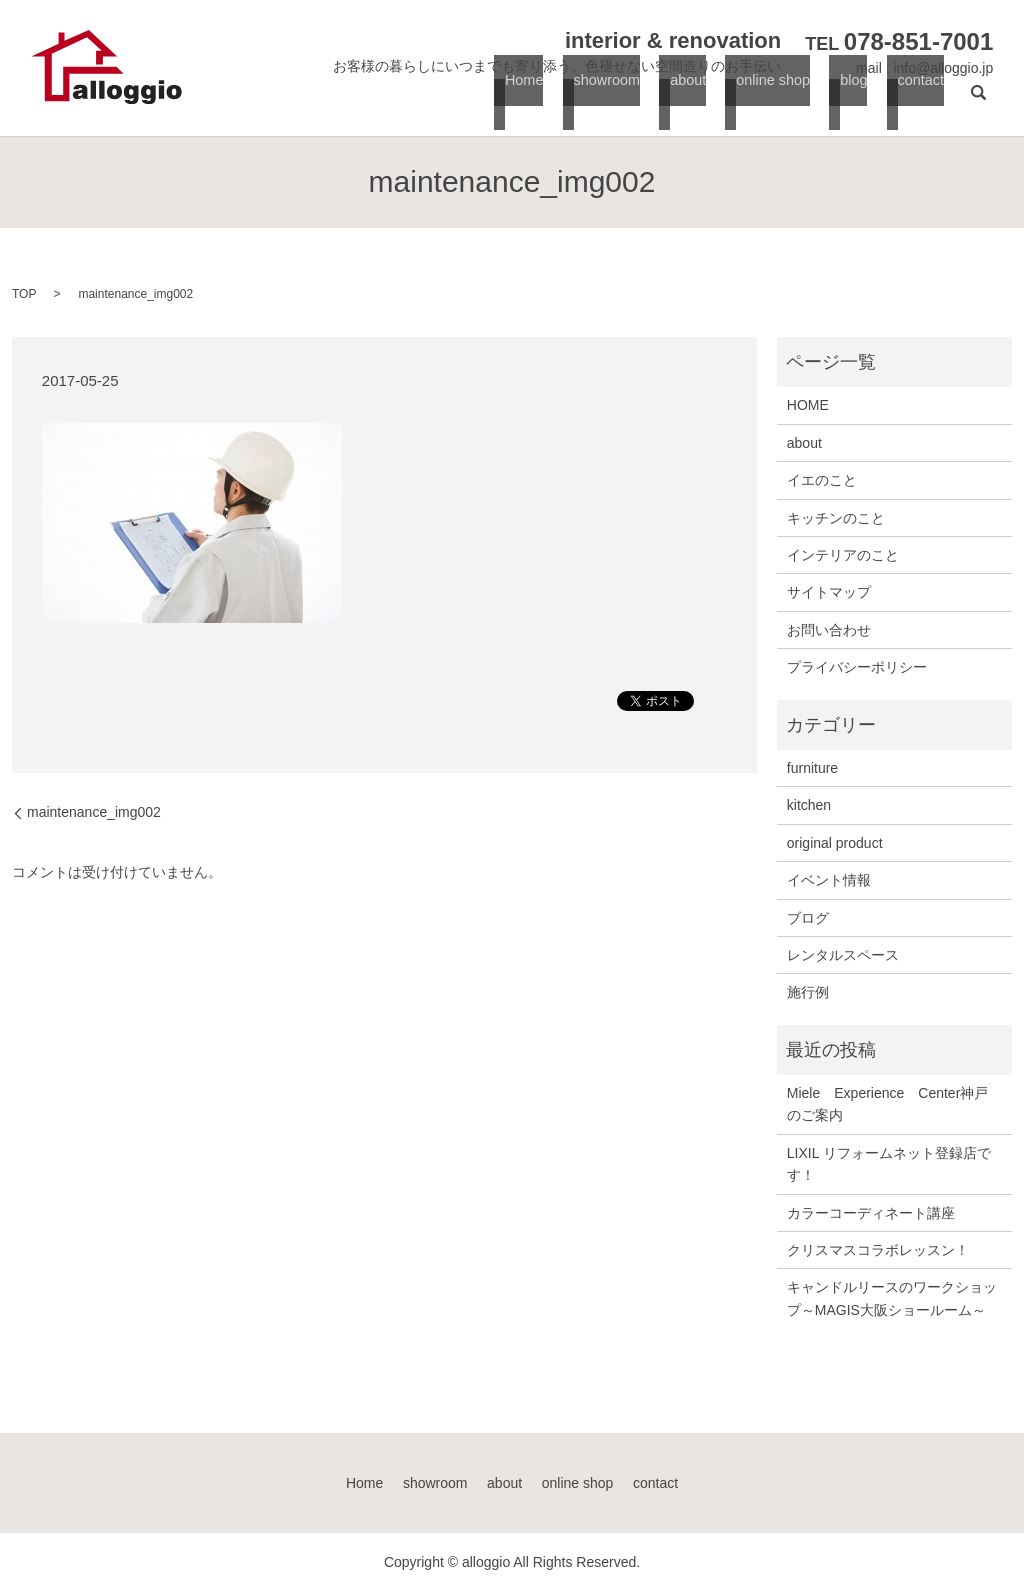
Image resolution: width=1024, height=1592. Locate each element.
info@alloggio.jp (943, 68)
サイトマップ (829, 592)
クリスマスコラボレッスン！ (878, 1250)
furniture (812, 768)
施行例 (808, 992)
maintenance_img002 (94, 812)
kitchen (809, 805)
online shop (770, 100)
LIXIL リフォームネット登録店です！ (889, 1164)
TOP (24, 294)
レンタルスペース (843, 955)
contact (915, 100)
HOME (808, 405)
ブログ (808, 918)
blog (851, 100)
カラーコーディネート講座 (871, 1213)
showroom (602, 100)
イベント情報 (829, 880)
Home (521, 100)
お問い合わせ (829, 630)
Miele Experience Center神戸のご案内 (888, 1104)
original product (835, 843)
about (685, 100)
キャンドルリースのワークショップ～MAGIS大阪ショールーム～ (892, 1298)
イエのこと (822, 480)
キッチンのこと (836, 518)
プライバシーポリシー (857, 667)
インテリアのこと (843, 555)
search (978, 101)
